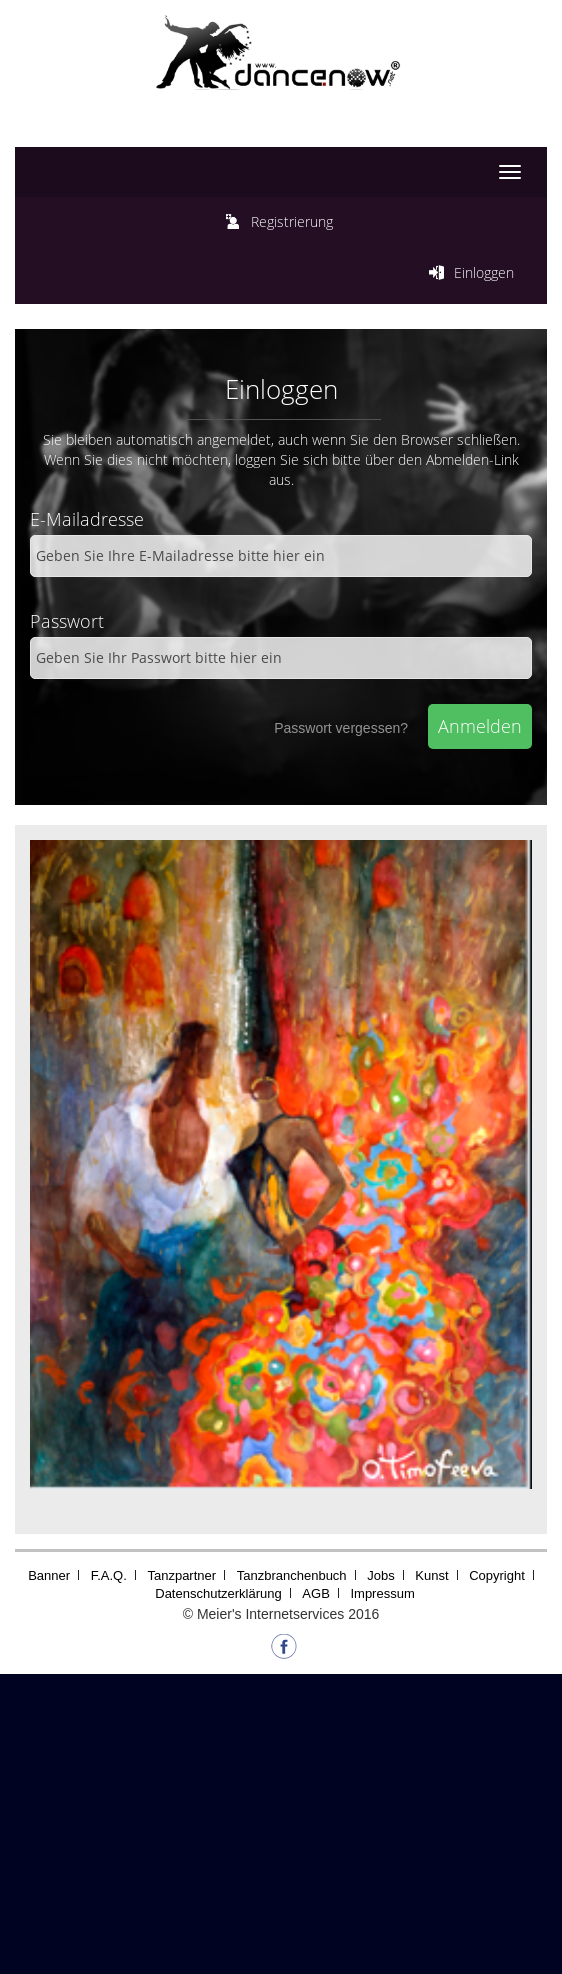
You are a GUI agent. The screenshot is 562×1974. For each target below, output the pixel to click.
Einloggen (484, 272)
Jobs (380, 1575)
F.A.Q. (109, 1575)
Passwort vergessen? (341, 728)
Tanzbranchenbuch (292, 1575)
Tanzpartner (181, 1575)
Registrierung (292, 221)
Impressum (382, 1593)
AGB (315, 1593)
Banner (49, 1575)
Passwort (67, 621)
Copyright (497, 1575)
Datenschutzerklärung (218, 1593)
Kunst (431, 1575)
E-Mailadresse (87, 519)
